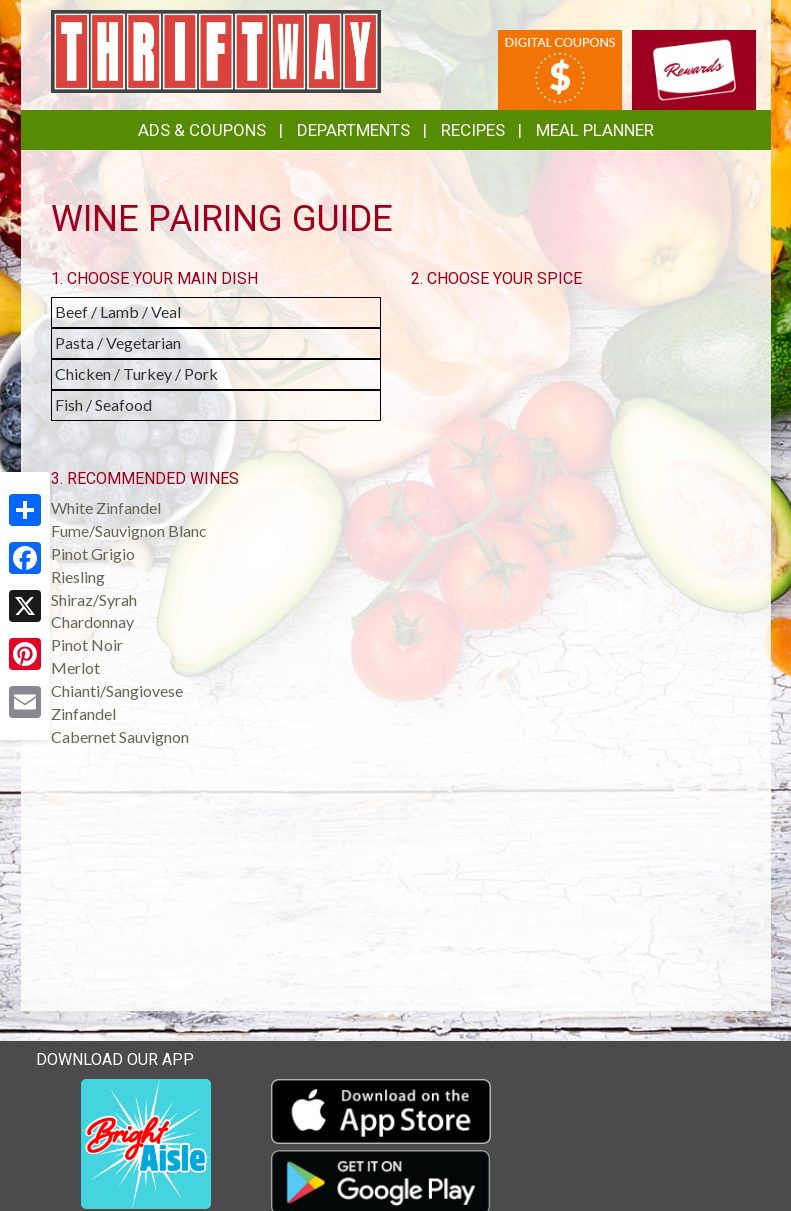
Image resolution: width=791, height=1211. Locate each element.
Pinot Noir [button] (87, 644)
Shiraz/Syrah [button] (94, 599)
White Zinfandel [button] (106, 507)
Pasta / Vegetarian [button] (118, 342)
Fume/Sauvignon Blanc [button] (129, 530)
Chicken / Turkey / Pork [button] (136, 373)
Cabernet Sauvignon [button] (120, 736)
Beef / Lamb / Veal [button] (118, 311)
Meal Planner (595, 130)
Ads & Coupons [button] (202, 130)
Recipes (473, 130)
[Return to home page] (216, 49)
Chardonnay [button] (92, 621)
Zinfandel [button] (83, 713)
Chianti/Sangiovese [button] (117, 690)
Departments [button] (353, 130)
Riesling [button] (78, 576)
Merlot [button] (75, 667)
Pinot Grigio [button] (93, 553)
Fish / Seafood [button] (103, 404)
